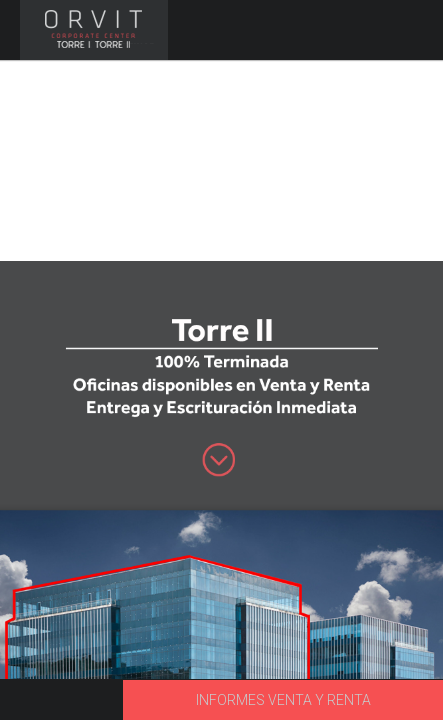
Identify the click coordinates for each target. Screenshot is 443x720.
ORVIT (93, 30)
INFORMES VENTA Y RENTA (283, 700)
